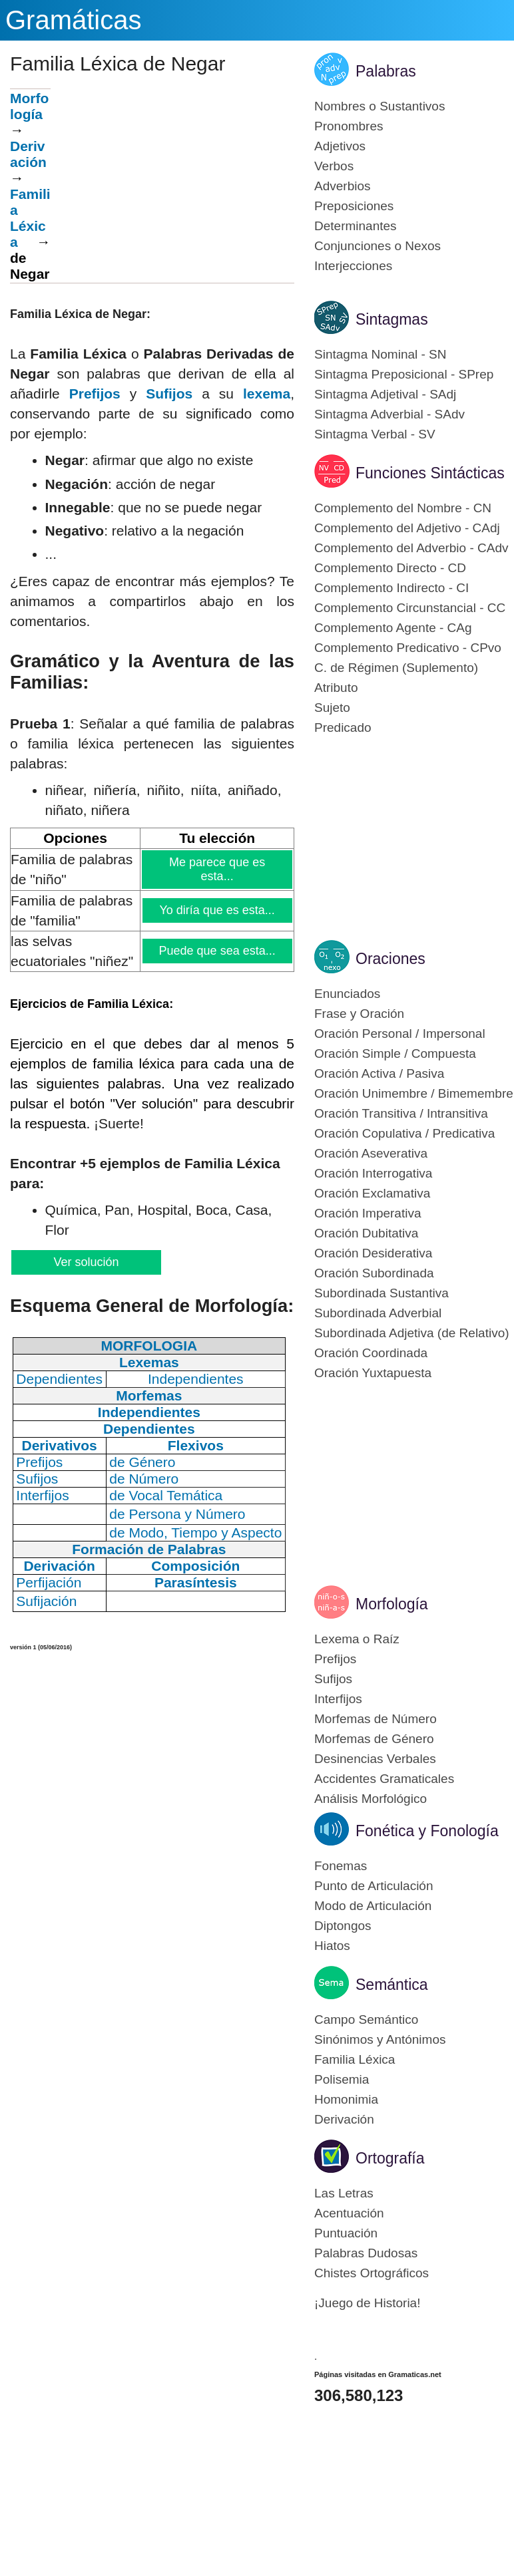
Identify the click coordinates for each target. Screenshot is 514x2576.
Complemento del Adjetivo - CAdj (407, 528)
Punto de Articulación (373, 1886)
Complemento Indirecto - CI (391, 588)
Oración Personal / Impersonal (399, 1034)
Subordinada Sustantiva (381, 1293)
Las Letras (344, 2193)
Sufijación (46, 1601)
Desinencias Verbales (375, 1759)
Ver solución (85, 1262)
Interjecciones (353, 266)
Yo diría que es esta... (217, 910)
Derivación (28, 154)
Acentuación (349, 2213)
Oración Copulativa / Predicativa (404, 1133)
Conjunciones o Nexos (377, 246)
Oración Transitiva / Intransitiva (401, 1113)
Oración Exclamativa (372, 1193)
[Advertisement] (172, 181)
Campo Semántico (366, 2019)
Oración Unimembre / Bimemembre (413, 1093)
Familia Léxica (354, 2059)
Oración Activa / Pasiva (379, 1073)
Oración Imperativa (367, 1213)
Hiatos (332, 1946)
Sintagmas (392, 319)
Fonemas (340, 1866)
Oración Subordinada (374, 1273)
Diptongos (343, 1926)
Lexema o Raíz (356, 1639)
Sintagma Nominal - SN (380, 354)
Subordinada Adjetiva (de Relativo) (411, 1333)
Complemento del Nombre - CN (402, 508)
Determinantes (355, 226)
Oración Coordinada (370, 1353)
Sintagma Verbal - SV (374, 434)
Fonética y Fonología (427, 1831)
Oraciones (390, 958)
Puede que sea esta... (218, 950)
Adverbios (342, 186)
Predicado (343, 727)
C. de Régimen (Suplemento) (396, 668)
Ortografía (390, 2158)
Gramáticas (73, 20)
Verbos (334, 166)
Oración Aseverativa (370, 1153)
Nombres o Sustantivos (379, 106)
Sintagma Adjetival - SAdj (385, 394)
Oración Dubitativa (366, 1233)
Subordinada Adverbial (377, 1313)
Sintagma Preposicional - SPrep (403, 374)
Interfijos (338, 1699)
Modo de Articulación (372, 1906)
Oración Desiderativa (373, 1253)
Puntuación (346, 2233)
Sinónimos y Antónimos (380, 2039)
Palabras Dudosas (365, 2253)
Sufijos (169, 393)
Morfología (29, 106)
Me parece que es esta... (217, 869)
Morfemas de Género (374, 1739)
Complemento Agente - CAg (393, 628)
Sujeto (332, 708)
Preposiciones (353, 206)
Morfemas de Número (375, 1719)
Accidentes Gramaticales (384, 1779)
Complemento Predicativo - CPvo (407, 648)
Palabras (386, 71)
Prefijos (95, 393)
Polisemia (341, 2079)
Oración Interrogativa (373, 1173)
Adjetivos (340, 146)
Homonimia (346, 2099)
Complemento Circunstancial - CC (409, 608)
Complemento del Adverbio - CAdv (411, 548)
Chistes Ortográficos (371, 2273)
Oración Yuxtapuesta (372, 1373)
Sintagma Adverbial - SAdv (389, 414)
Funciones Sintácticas (430, 473)
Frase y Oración (359, 1014)
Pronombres (349, 126)
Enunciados (347, 994)
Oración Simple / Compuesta (395, 1053)
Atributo (336, 688)
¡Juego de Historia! (367, 2303)
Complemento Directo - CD (390, 568)
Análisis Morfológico (370, 1799)
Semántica (392, 1984)
